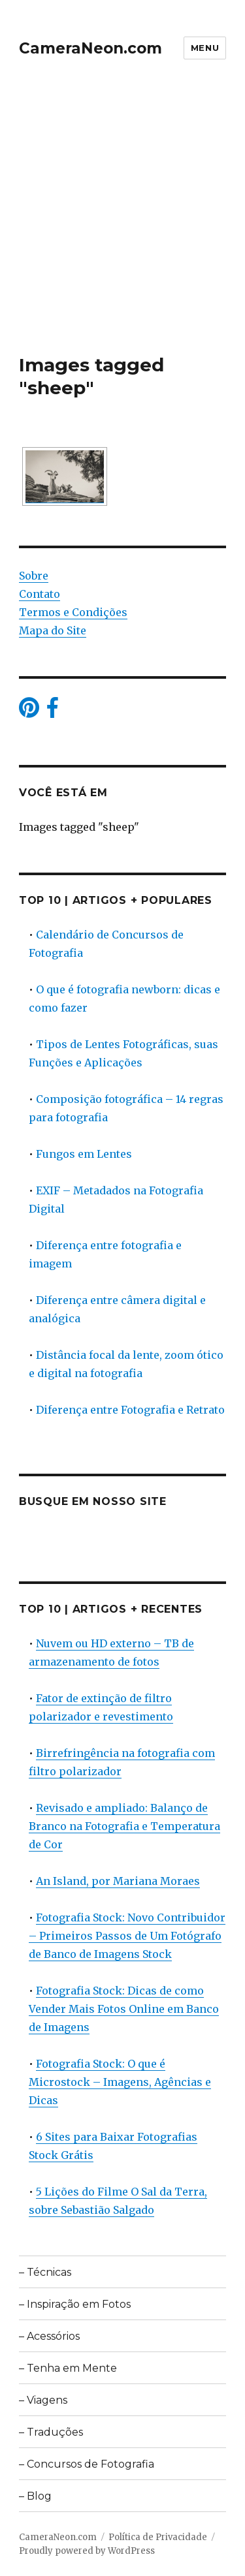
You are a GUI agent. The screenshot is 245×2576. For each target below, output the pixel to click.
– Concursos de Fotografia (86, 2464)
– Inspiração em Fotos (75, 2304)
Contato (39, 593)
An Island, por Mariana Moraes (118, 1880)
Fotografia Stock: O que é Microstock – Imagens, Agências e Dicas (120, 2082)
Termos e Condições (73, 612)
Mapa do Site (52, 630)
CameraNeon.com (90, 48)
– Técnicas (45, 2272)
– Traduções (51, 2432)
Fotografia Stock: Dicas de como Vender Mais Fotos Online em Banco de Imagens (124, 2009)
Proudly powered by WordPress (87, 2550)
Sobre (33, 575)
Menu (205, 47)
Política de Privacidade (157, 2537)
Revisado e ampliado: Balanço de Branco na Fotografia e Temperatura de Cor (124, 1826)
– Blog (35, 2496)
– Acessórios (49, 2336)
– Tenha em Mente (68, 2368)
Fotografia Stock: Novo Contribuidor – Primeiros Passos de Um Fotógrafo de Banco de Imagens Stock (127, 1936)
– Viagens (43, 2400)
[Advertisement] (122, 224)
